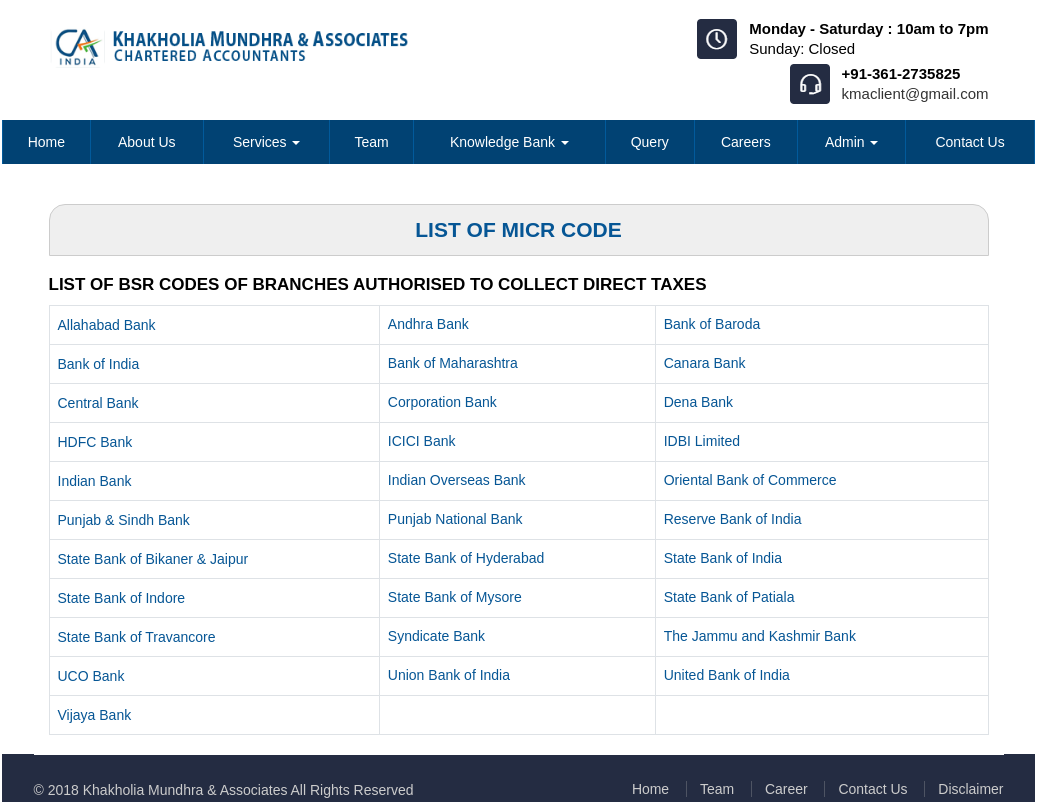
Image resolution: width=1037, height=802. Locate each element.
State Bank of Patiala (729, 597)
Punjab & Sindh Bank (124, 520)
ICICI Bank (422, 441)
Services (267, 142)
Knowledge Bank (509, 142)
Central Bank (98, 403)
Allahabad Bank (107, 325)
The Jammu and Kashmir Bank (760, 636)
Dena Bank (698, 402)
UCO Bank (91, 676)
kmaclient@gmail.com (915, 93)
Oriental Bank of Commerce (750, 480)
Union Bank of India (449, 675)
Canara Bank (705, 363)
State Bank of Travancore (137, 637)
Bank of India (99, 364)
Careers (746, 142)
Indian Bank (95, 481)
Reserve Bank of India (733, 519)
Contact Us (969, 142)
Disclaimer (970, 789)
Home (46, 142)
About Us (147, 142)
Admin (852, 142)
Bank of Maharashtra (453, 363)
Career (785, 789)
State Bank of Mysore (455, 597)
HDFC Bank (95, 442)
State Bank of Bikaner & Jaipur (153, 559)
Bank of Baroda (712, 324)
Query (650, 142)
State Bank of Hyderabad (466, 558)
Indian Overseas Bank (457, 480)
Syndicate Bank (436, 636)
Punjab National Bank (455, 519)
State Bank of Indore (122, 598)
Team (371, 142)
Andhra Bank (428, 324)
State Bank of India (723, 558)
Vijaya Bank (95, 715)
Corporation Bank (442, 402)
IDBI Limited (702, 441)
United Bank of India (727, 675)
